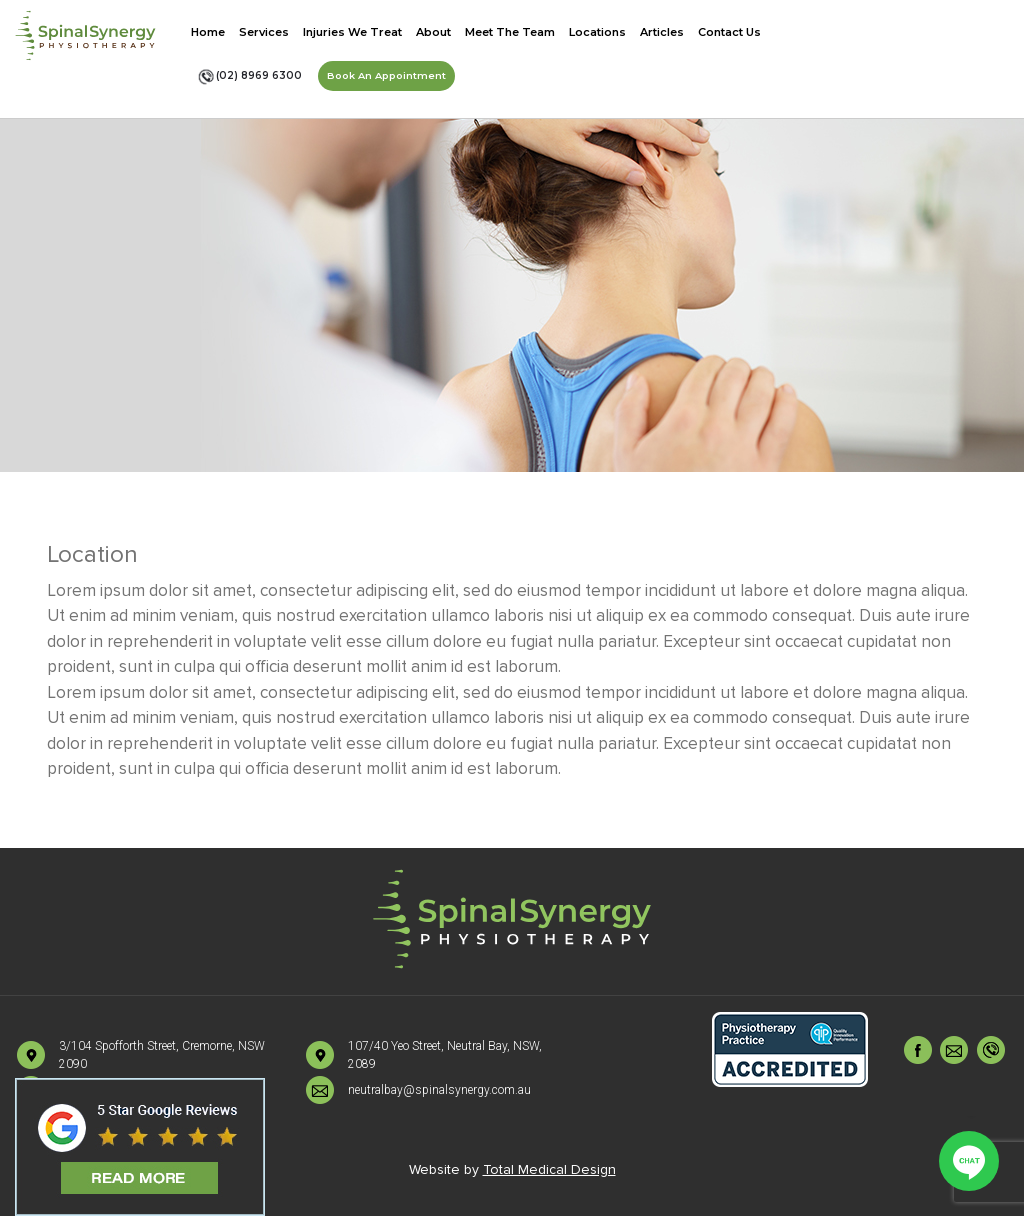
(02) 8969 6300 (249, 76)
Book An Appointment (386, 75)
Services (264, 32)
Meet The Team (510, 32)
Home (208, 32)
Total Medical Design (549, 1169)
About (433, 32)
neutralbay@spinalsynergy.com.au (439, 1090)
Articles (662, 32)
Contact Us (729, 32)
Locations (597, 32)
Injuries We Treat (352, 32)
